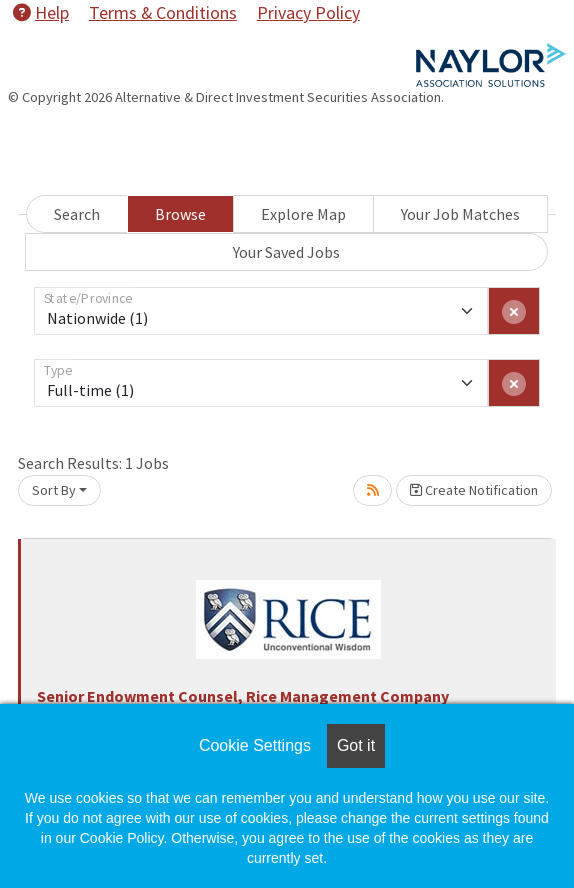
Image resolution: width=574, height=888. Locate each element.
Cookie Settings (255, 745)
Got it (356, 745)
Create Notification (474, 490)
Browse (180, 214)
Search (77, 214)
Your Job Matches (460, 214)
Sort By (54, 490)
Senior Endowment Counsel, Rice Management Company (243, 696)
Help (41, 12)
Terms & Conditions (163, 12)
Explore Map (303, 214)
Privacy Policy (308, 12)
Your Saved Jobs (286, 252)
